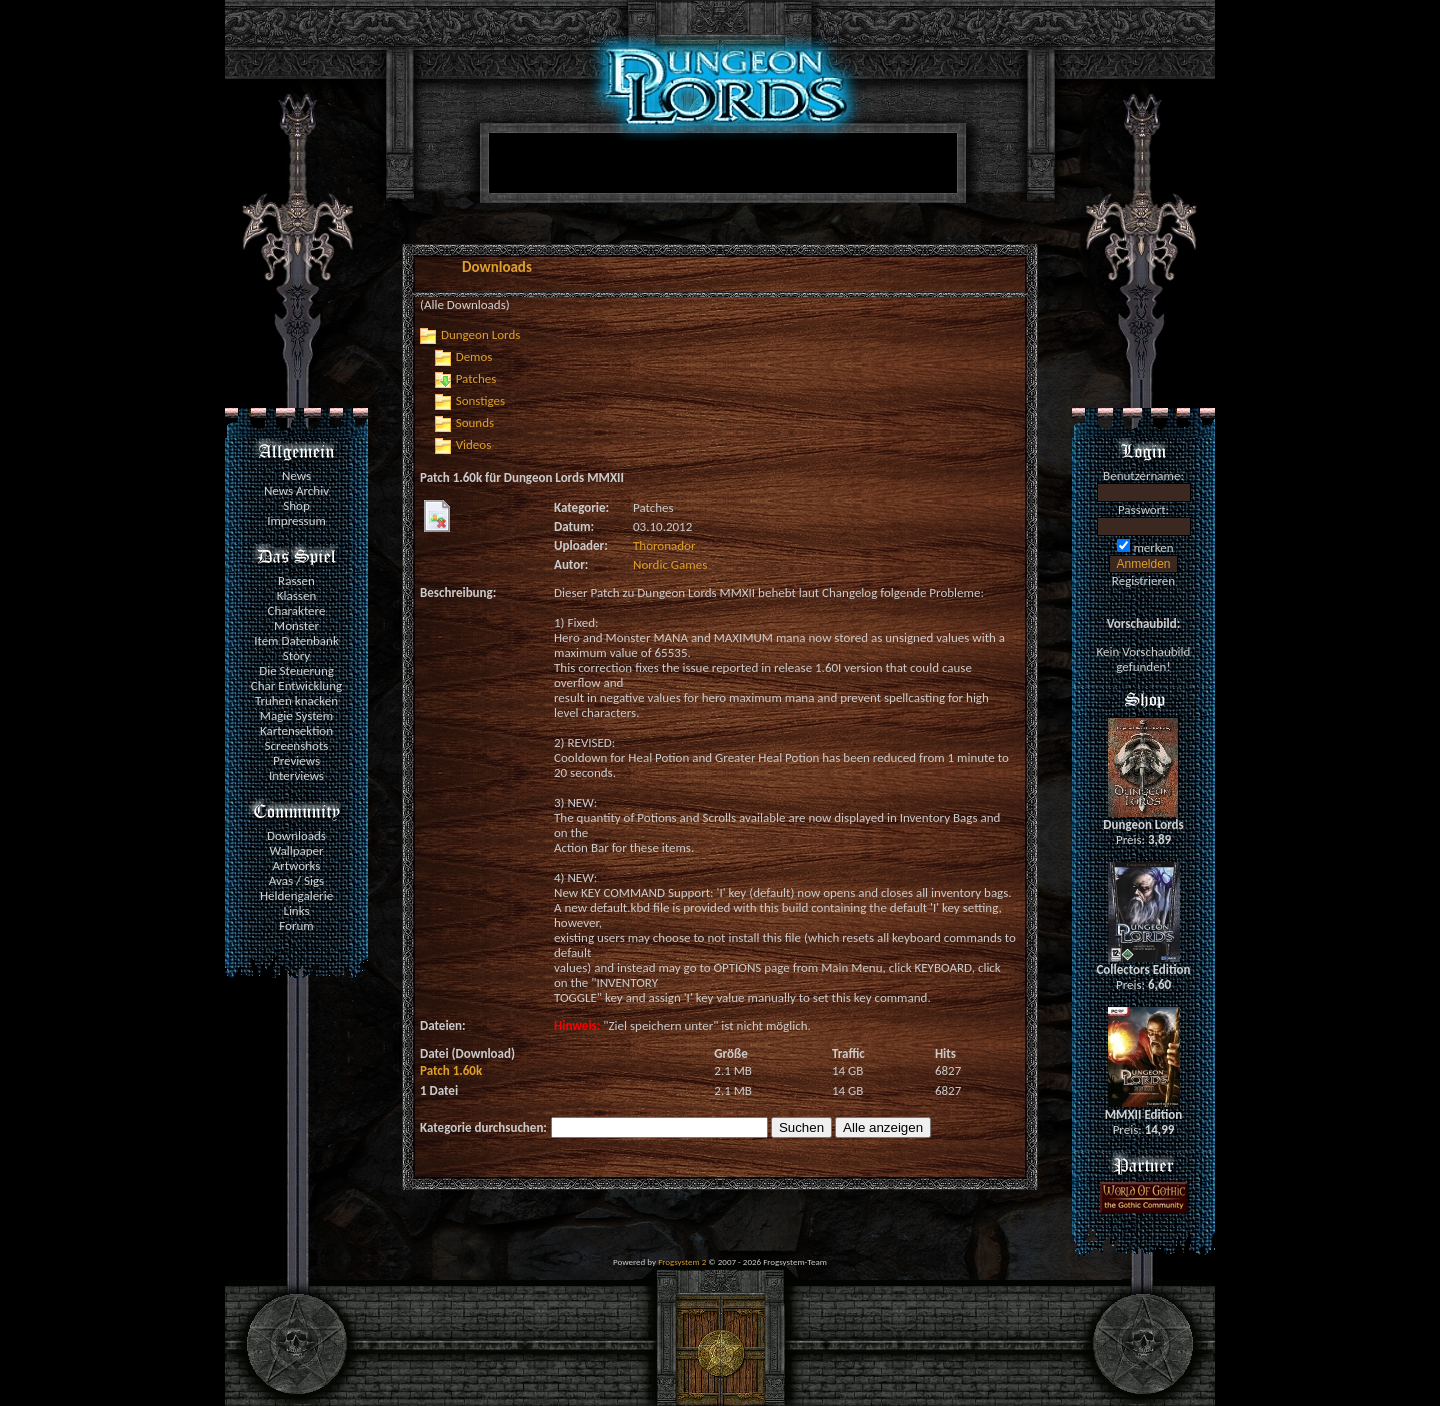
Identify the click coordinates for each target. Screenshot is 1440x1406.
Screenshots (297, 745)
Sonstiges (480, 400)
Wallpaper (296, 850)
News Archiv (296, 490)
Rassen (296, 580)
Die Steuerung (296, 670)
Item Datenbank (296, 640)
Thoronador (664, 545)
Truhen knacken (296, 700)
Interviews (296, 775)
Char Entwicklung (296, 685)
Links (296, 910)
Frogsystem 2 (682, 1261)
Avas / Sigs (296, 880)
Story (297, 655)
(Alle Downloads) (465, 304)
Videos (474, 444)
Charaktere (297, 610)
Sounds (475, 422)
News (296, 475)
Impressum (296, 520)
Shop (296, 505)
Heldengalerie (296, 895)
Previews (296, 760)
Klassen (296, 595)
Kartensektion (296, 730)
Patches (476, 378)
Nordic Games (670, 564)
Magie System (296, 715)
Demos (474, 356)
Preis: (1143, 839)
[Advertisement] (719, 167)
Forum (296, 925)
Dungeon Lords (480, 334)
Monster (296, 625)
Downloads (296, 835)
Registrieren (1143, 580)
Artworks (297, 865)
